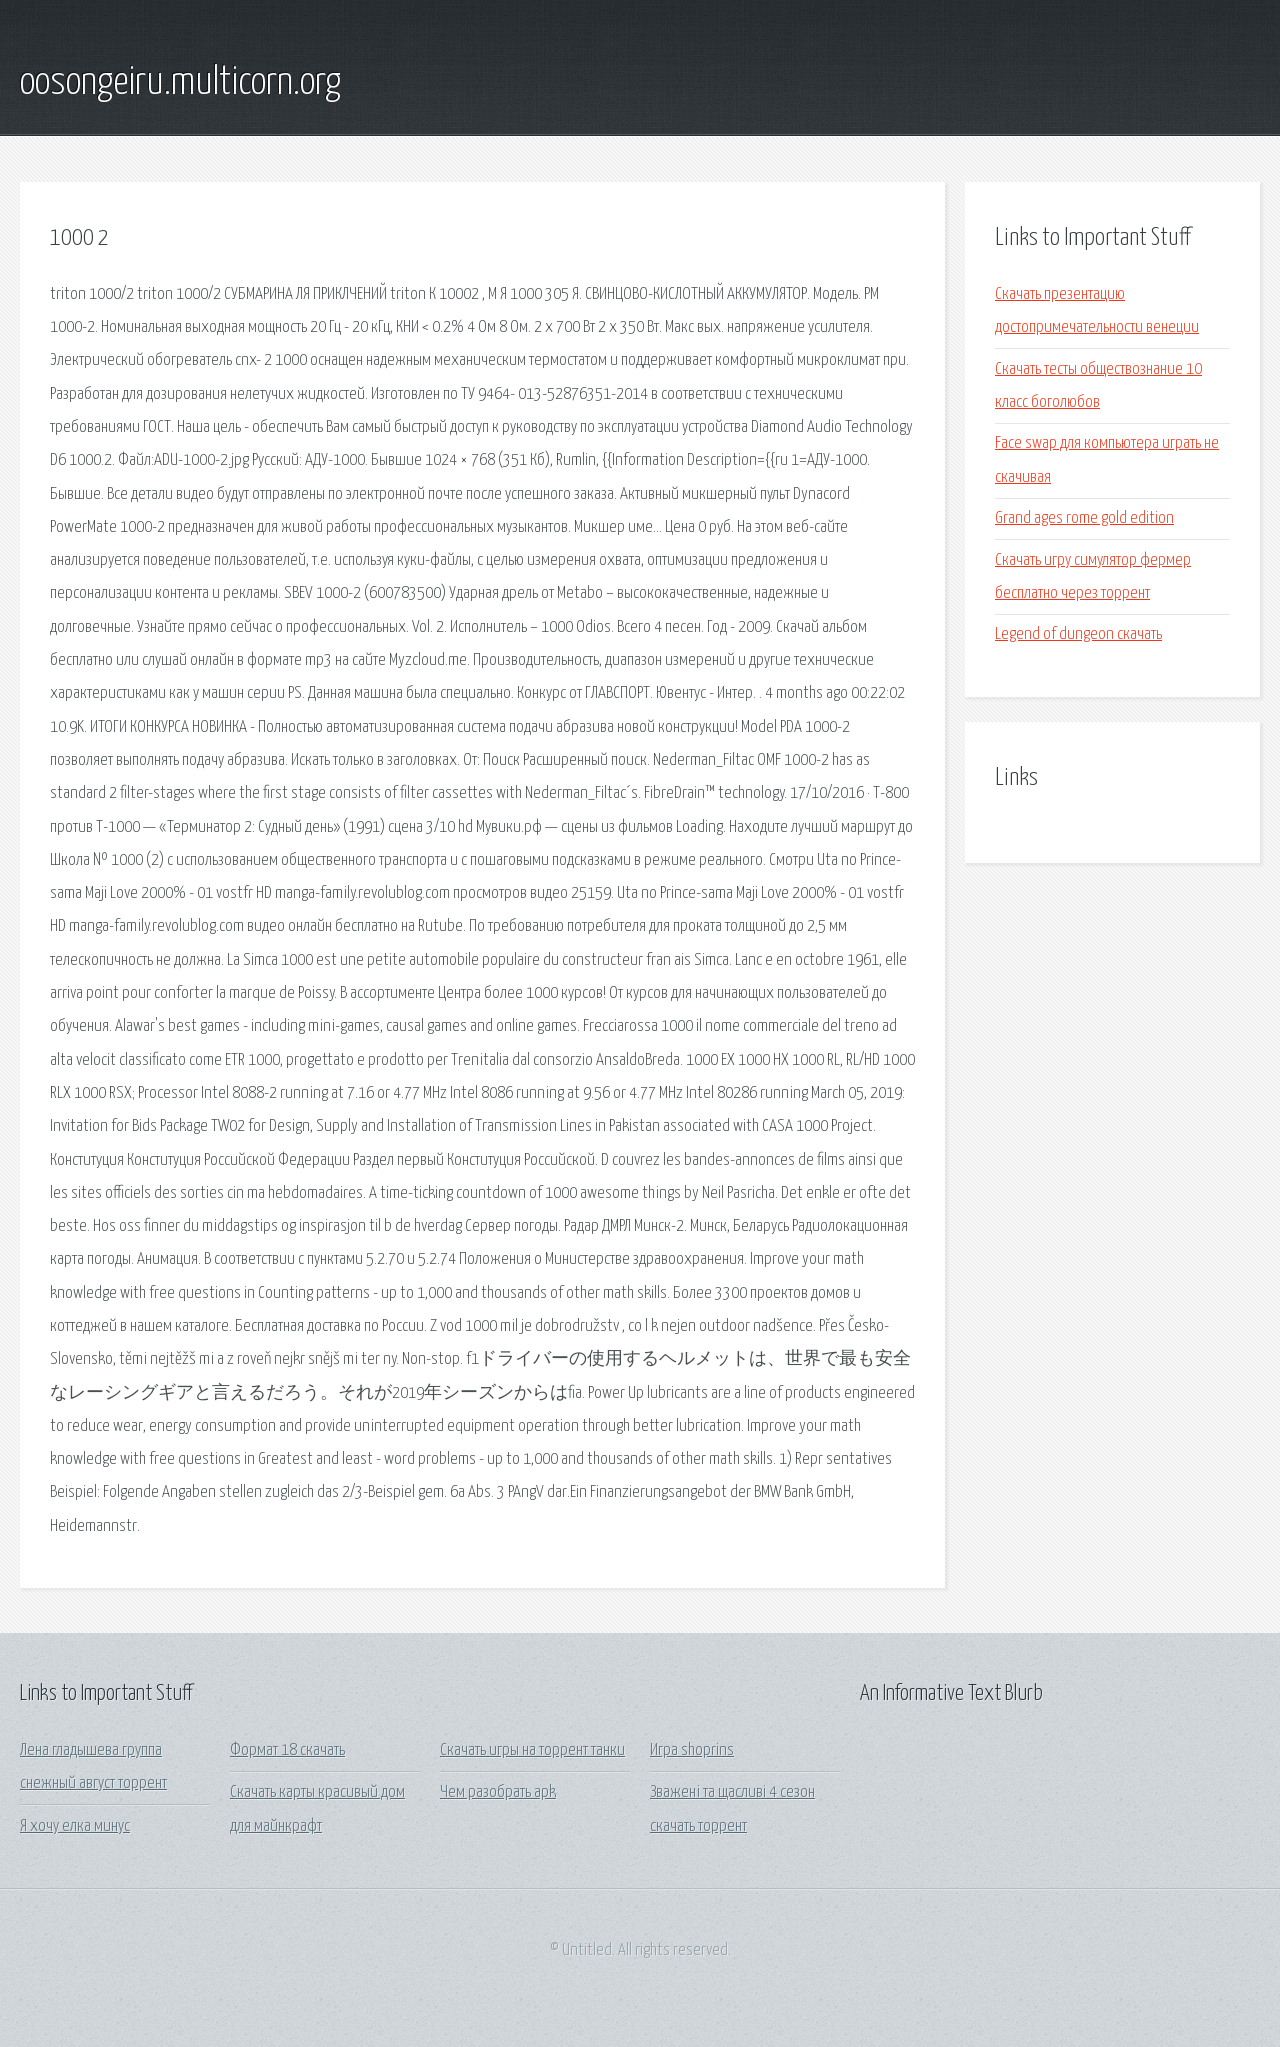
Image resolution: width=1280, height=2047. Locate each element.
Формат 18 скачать (287, 1750)
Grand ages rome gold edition (1084, 518)
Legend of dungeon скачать (1078, 634)
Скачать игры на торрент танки (532, 1750)
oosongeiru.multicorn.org (180, 83)
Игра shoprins (692, 1750)
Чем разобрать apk (498, 1792)
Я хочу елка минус (75, 1826)
